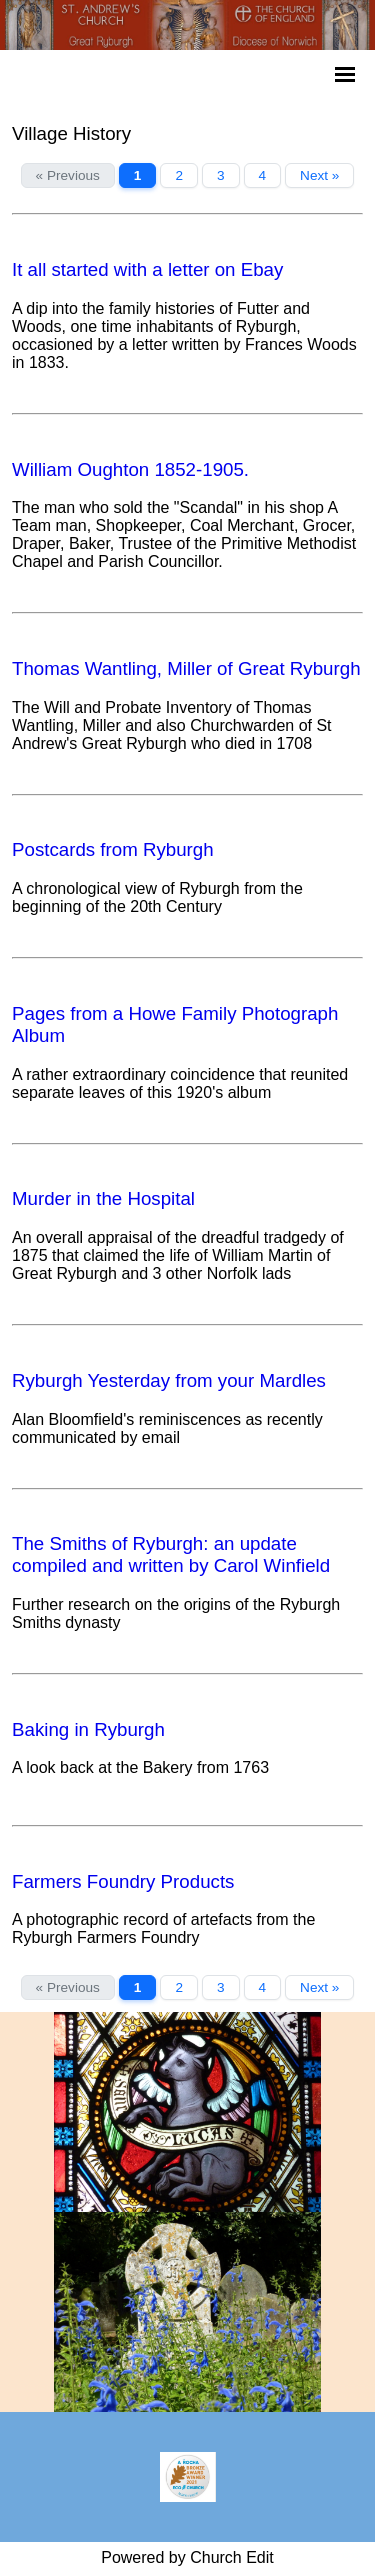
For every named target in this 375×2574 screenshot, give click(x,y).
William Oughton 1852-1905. (130, 469)
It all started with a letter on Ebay (147, 269)
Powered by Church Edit (187, 2557)
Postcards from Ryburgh (113, 849)
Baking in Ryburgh (88, 1729)
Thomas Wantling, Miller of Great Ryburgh (186, 668)
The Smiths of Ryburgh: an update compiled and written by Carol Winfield (171, 1554)
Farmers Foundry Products (123, 1881)
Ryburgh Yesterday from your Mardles (169, 1380)
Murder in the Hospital (103, 1198)
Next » (319, 175)
